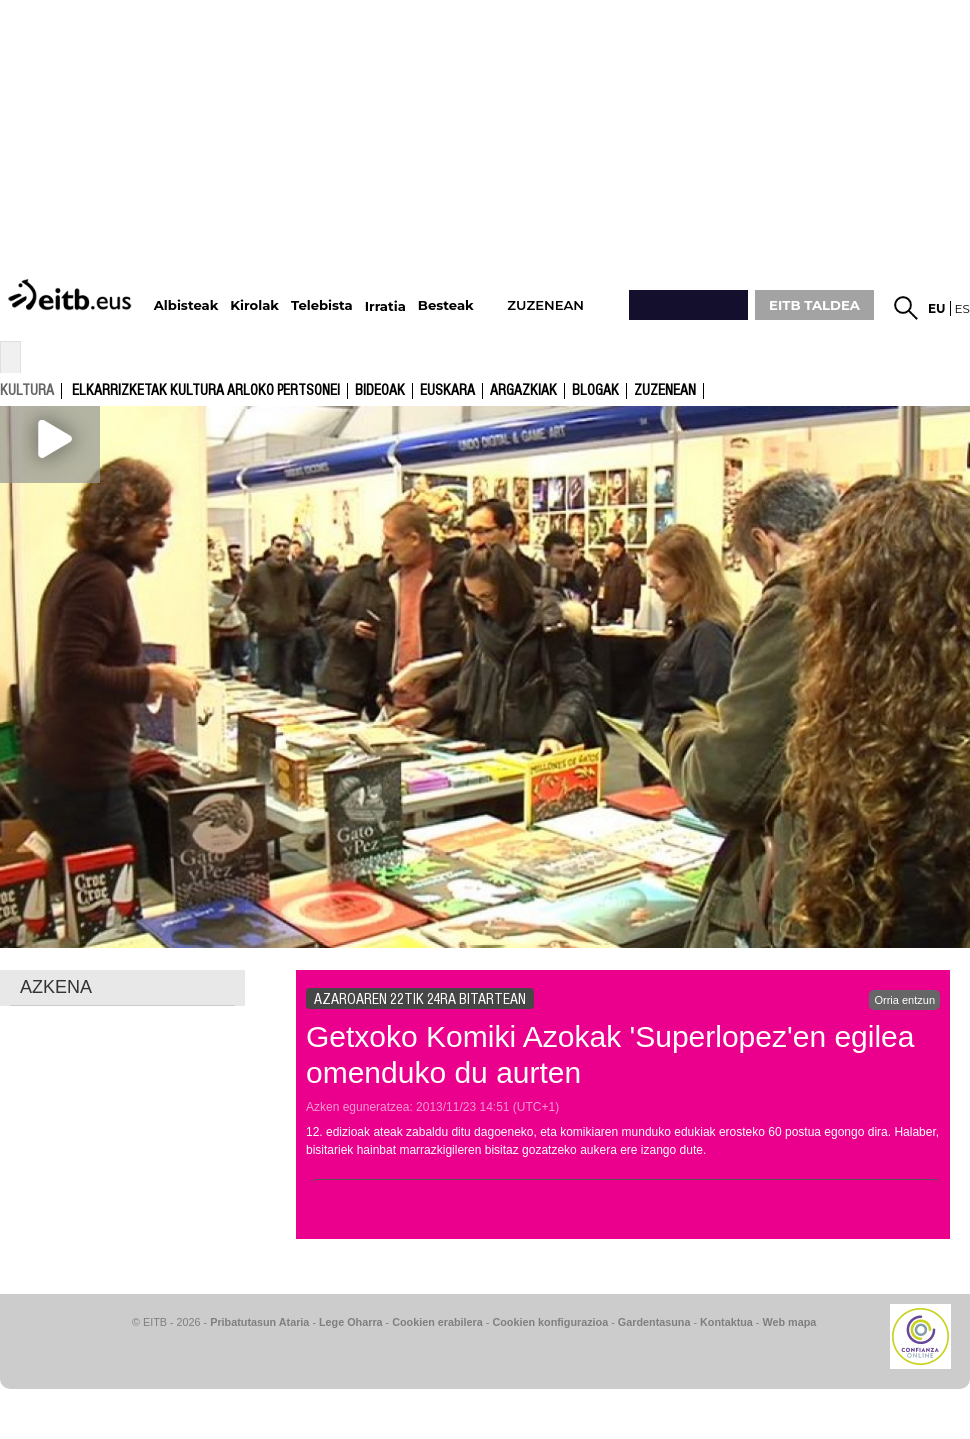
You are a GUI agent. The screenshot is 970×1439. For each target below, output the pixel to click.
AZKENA (56, 987)
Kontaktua (726, 1322)
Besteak (446, 305)
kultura (27, 390)
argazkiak (523, 391)
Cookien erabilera (437, 1322)
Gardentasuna (654, 1322)
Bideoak (380, 391)
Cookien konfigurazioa (550, 1322)
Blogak (595, 391)
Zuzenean (665, 391)
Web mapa (789, 1322)
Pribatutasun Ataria (259, 1322)
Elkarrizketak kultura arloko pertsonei (206, 391)
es (962, 308)
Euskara (447, 391)
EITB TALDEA (814, 305)
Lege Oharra (351, 1322)
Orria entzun (904, 1000)
